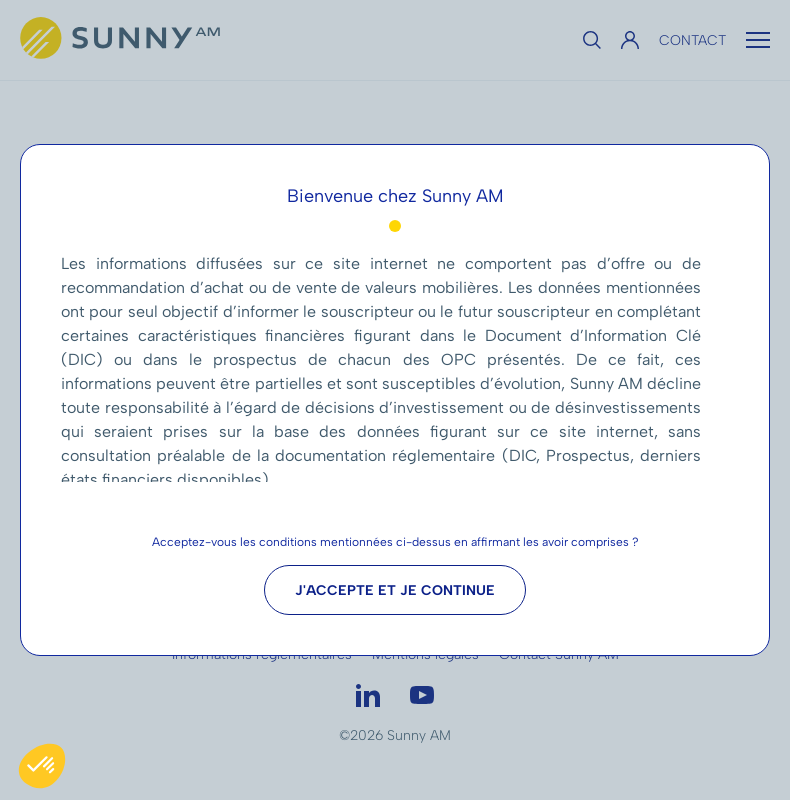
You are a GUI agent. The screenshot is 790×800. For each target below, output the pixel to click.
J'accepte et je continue (395, 590)
